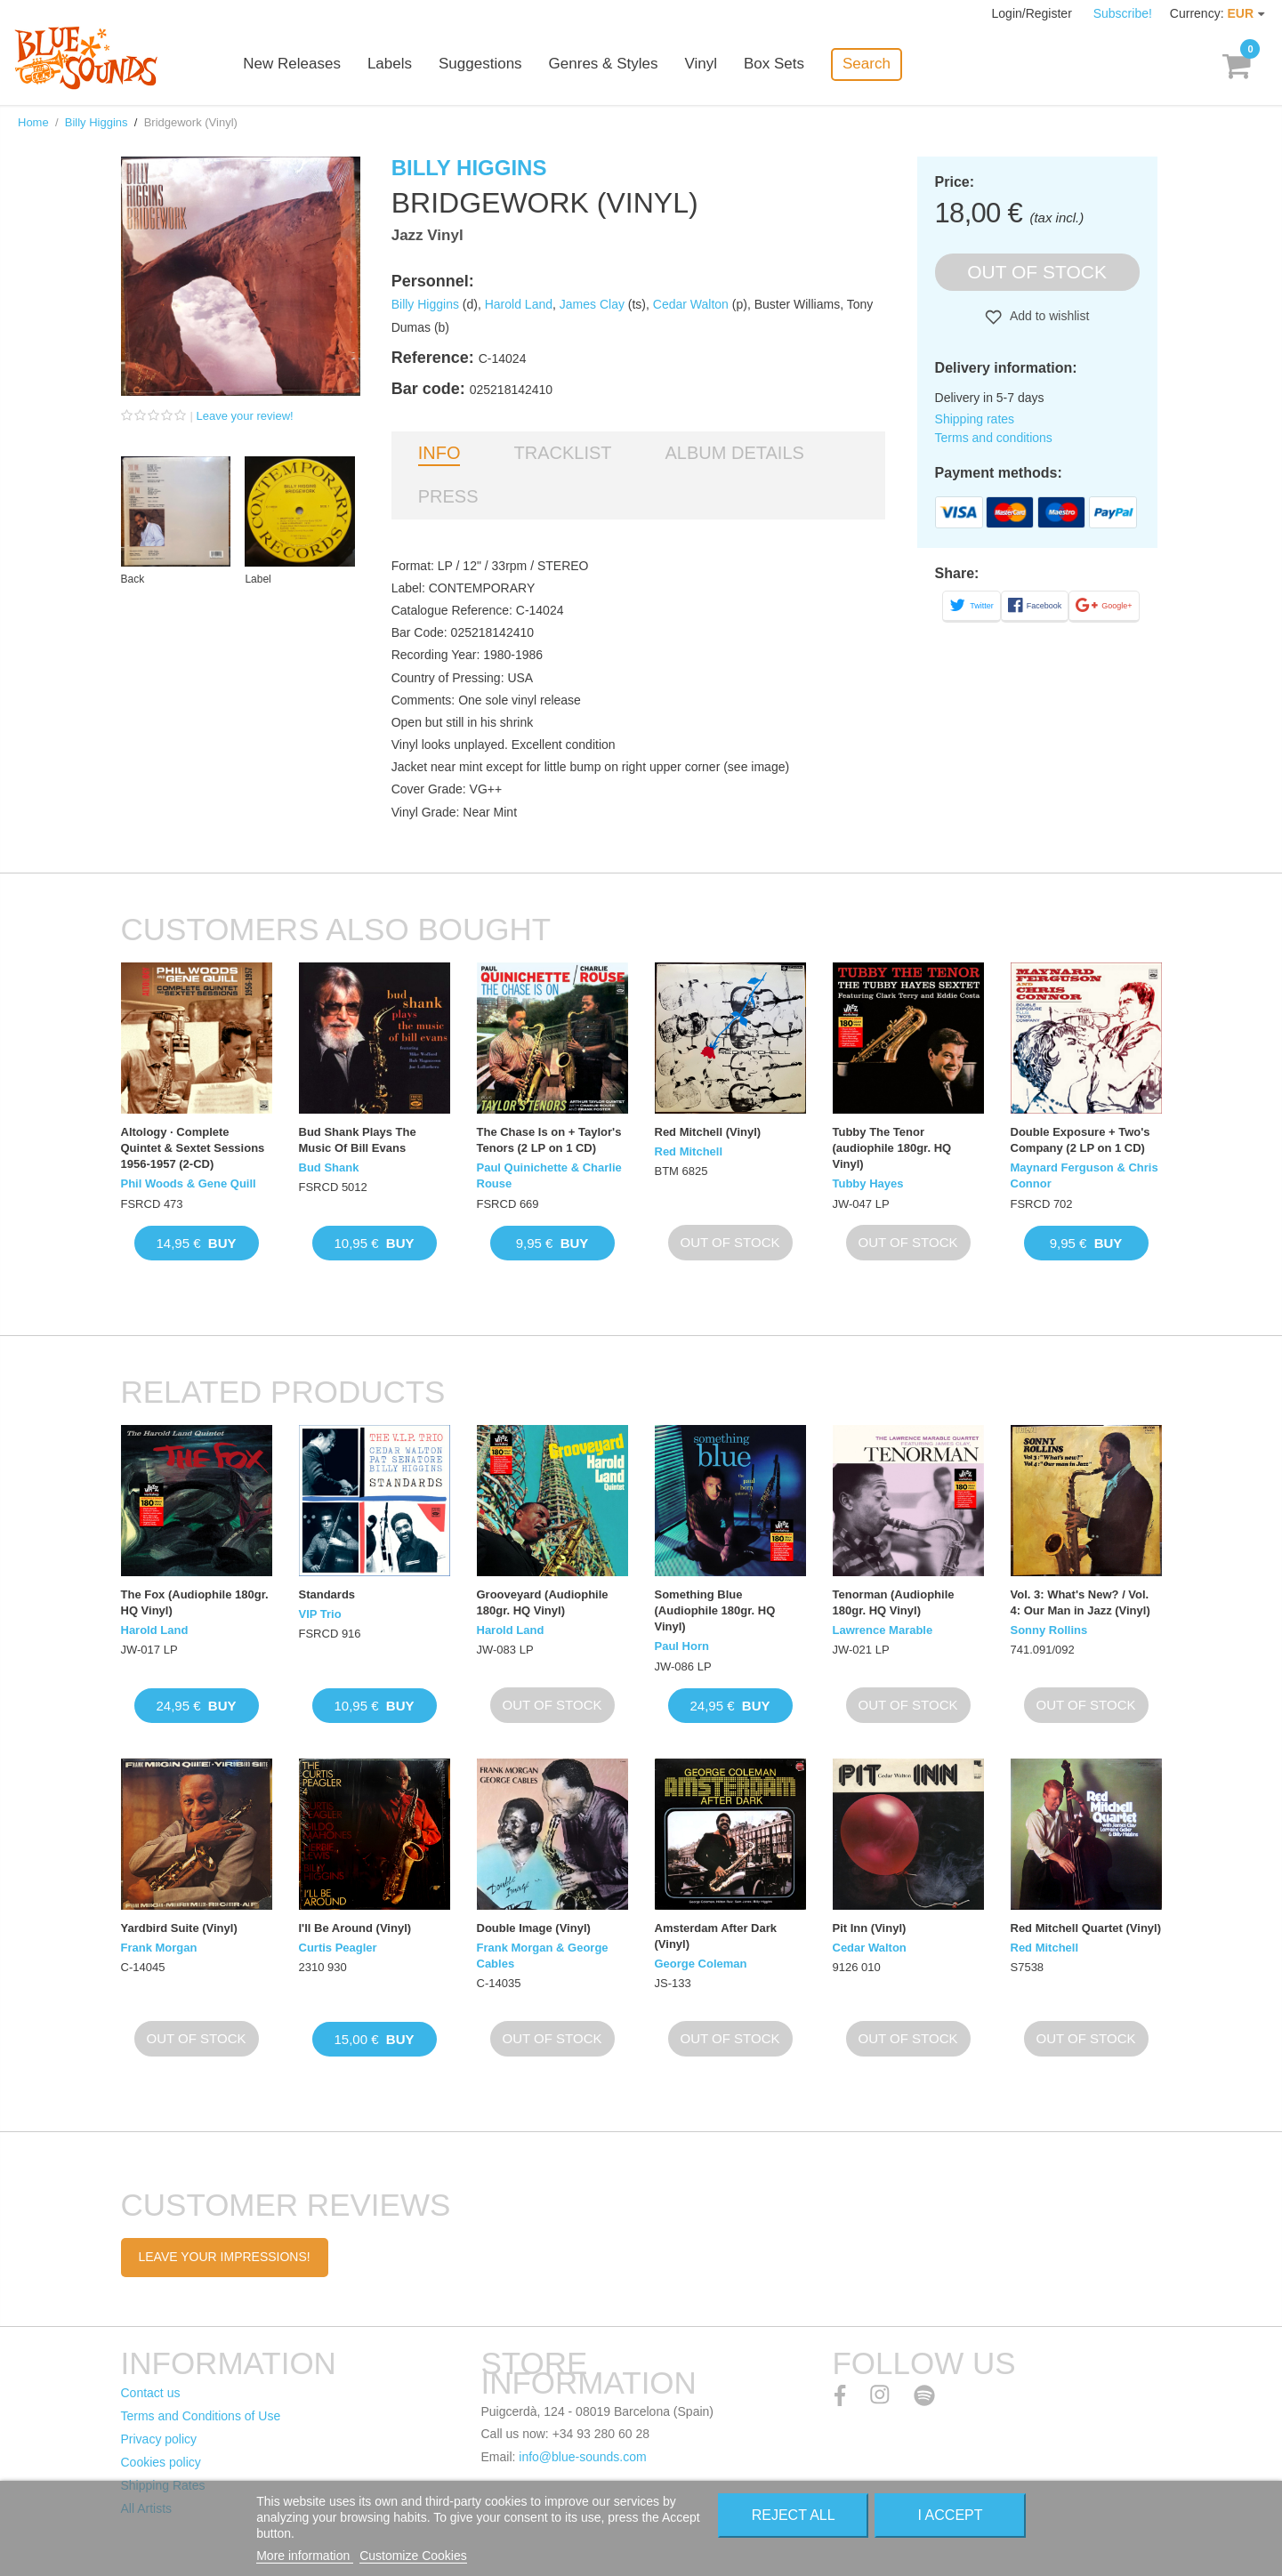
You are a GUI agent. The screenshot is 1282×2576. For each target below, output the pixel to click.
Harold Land (518, 304)
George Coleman (701, 1963)
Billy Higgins (96, 122)
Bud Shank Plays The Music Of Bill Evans (357, 1140)
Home (33, 122)
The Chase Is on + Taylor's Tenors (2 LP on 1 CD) (549, 1140)
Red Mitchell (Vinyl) (708, 1132)
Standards (327, 1594)
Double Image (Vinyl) (534, 1928)
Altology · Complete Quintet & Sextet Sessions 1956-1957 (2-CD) (193, 1148)
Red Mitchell (689, 1151)
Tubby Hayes (868, 1183)
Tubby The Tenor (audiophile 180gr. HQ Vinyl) (892, 1148)
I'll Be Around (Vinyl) (355, 1928)
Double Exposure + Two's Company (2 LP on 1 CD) (1080, 1140)
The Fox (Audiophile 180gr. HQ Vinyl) (195, 1602)
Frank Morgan (159, 1947)
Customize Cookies (413, 2555)
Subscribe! (1122, 13)
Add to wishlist (1048, 316)
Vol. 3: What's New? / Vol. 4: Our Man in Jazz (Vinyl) (1080, 1602)
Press (448, 496)
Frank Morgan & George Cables (543, 1955)
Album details (734, 453)
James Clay (592, 304)
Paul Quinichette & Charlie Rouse (549, 1175)
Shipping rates (975, 419)
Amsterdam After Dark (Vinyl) (716, 1936)
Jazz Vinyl (427, 235)
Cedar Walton (691, 304)
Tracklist (562, 453)
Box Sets (776, 64)
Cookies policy (161, 2462)
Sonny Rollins (1049, 1630)
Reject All (793, 2515)
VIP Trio (320, 1614)
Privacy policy (159, 2439)
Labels (391, 64)
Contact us (151, 2393)
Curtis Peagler (338, 1947)
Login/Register (1034, 13)
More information (304, 2555)
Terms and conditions (993, 438)
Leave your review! (245, 416)
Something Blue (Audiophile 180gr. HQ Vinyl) (715, 1610)
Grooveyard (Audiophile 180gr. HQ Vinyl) (543, 1602)
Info (439, 453)
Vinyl (703, 64)
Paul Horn (682, 1646)
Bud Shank (329, 1167)
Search (868, 63)
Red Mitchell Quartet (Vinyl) (1086, 1928)
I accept (950, 2515)
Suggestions (482, 64)
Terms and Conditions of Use (201, 2416)
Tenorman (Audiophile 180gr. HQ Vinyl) (894, 1602)
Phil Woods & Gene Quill (188, 1183)
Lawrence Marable (883, 1630)
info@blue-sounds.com (582, 2457)
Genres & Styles (605, 64)
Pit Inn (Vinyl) (870, 1928)
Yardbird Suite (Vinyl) (179, 1928)
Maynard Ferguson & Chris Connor (1084, 1175)
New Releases (294, 64)
